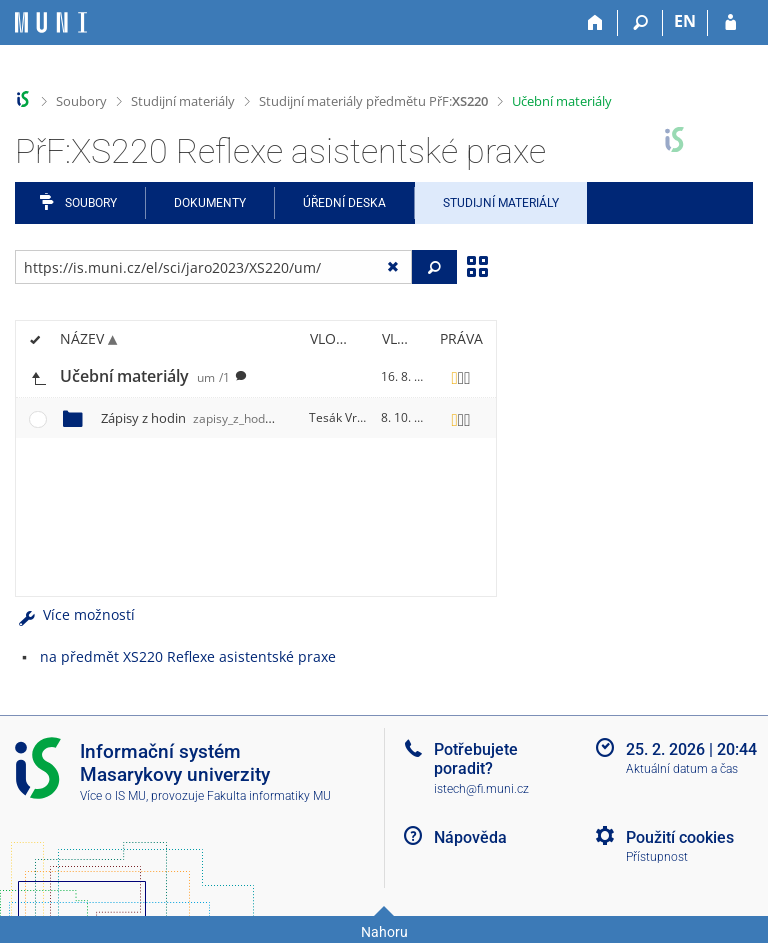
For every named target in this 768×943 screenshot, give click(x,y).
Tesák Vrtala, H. (352, 417)
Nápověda (470, 837)
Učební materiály (562, 101)
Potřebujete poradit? (476, 759)
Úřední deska (344, 203)
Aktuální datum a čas (682, 769)
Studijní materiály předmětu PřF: (373, 101)
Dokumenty (210, 203)
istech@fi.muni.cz (481, 789)
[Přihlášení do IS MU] (730, 23)
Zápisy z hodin (195, 418)
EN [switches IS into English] (685, 21)
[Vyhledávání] (640, 23)
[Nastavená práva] (461, 377)
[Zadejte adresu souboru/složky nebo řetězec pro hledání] (213, 267)
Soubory (81, 101)
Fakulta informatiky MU (269, 796)
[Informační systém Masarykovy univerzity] (51, 22)
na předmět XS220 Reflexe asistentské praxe (188, 656)
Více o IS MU (113, 796)
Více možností (75, 614)
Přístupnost (657, 857)
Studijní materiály (183, 101)
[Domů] (595, 23)
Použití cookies (680, 837)
